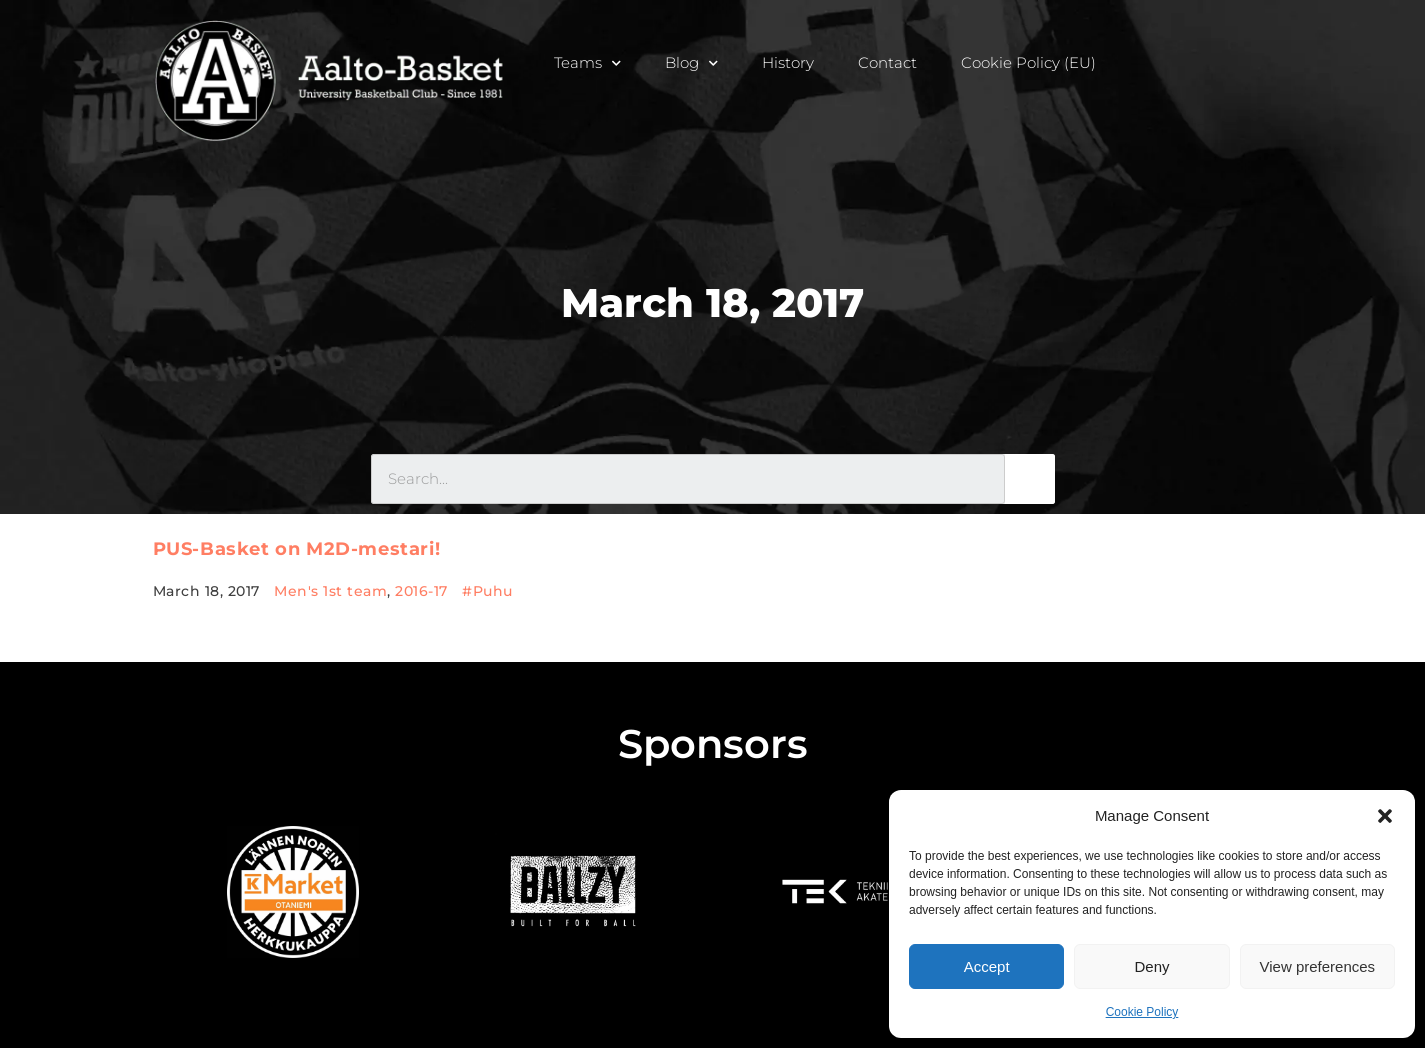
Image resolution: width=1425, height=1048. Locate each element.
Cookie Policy (1142, 1012)
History (788, 62)
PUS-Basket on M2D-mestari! (297, 549)
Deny (1151, 966)
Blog (691, 62)
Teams (587, 62)
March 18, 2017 (712, 302)
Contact (887, 62)
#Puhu (487, 591)
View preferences (1318, 966)
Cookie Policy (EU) (1028, 62)
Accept (987, 966)
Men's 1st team (330, 591)
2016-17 (421, 591)
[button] (1385, 816)
